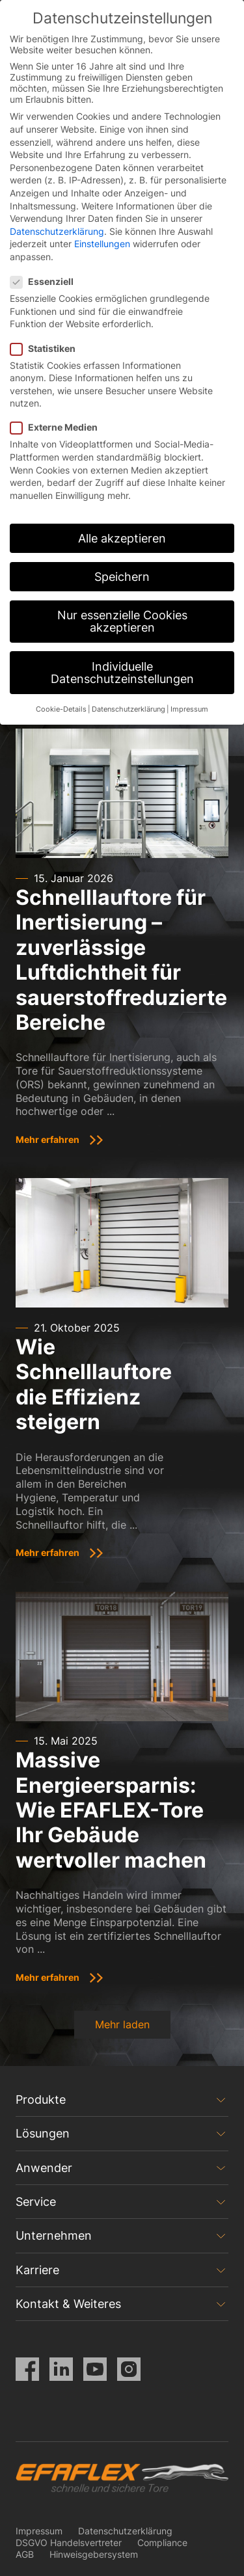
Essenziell (46, 281)
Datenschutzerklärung (125, 2530)
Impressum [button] (189, 709)
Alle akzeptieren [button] (122, 538)
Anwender (44, 2168)
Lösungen (43, 2133)
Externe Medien (58, 427)
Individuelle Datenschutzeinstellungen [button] (122, 673)
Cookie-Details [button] (61, 709)
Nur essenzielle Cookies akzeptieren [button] (122, 621)
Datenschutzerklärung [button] (128, 709)
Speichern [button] (122, 577)
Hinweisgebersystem (93, 2554)
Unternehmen (54, 2235)
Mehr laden (122, 2024)
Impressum (39, 2530)
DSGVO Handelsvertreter (69, 2542)
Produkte (41, 2099)
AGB (25, 2554)
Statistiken (47, 348)
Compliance (162, 2542)
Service (36, 2201)
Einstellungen (102, 243)
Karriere (37, 2270)
